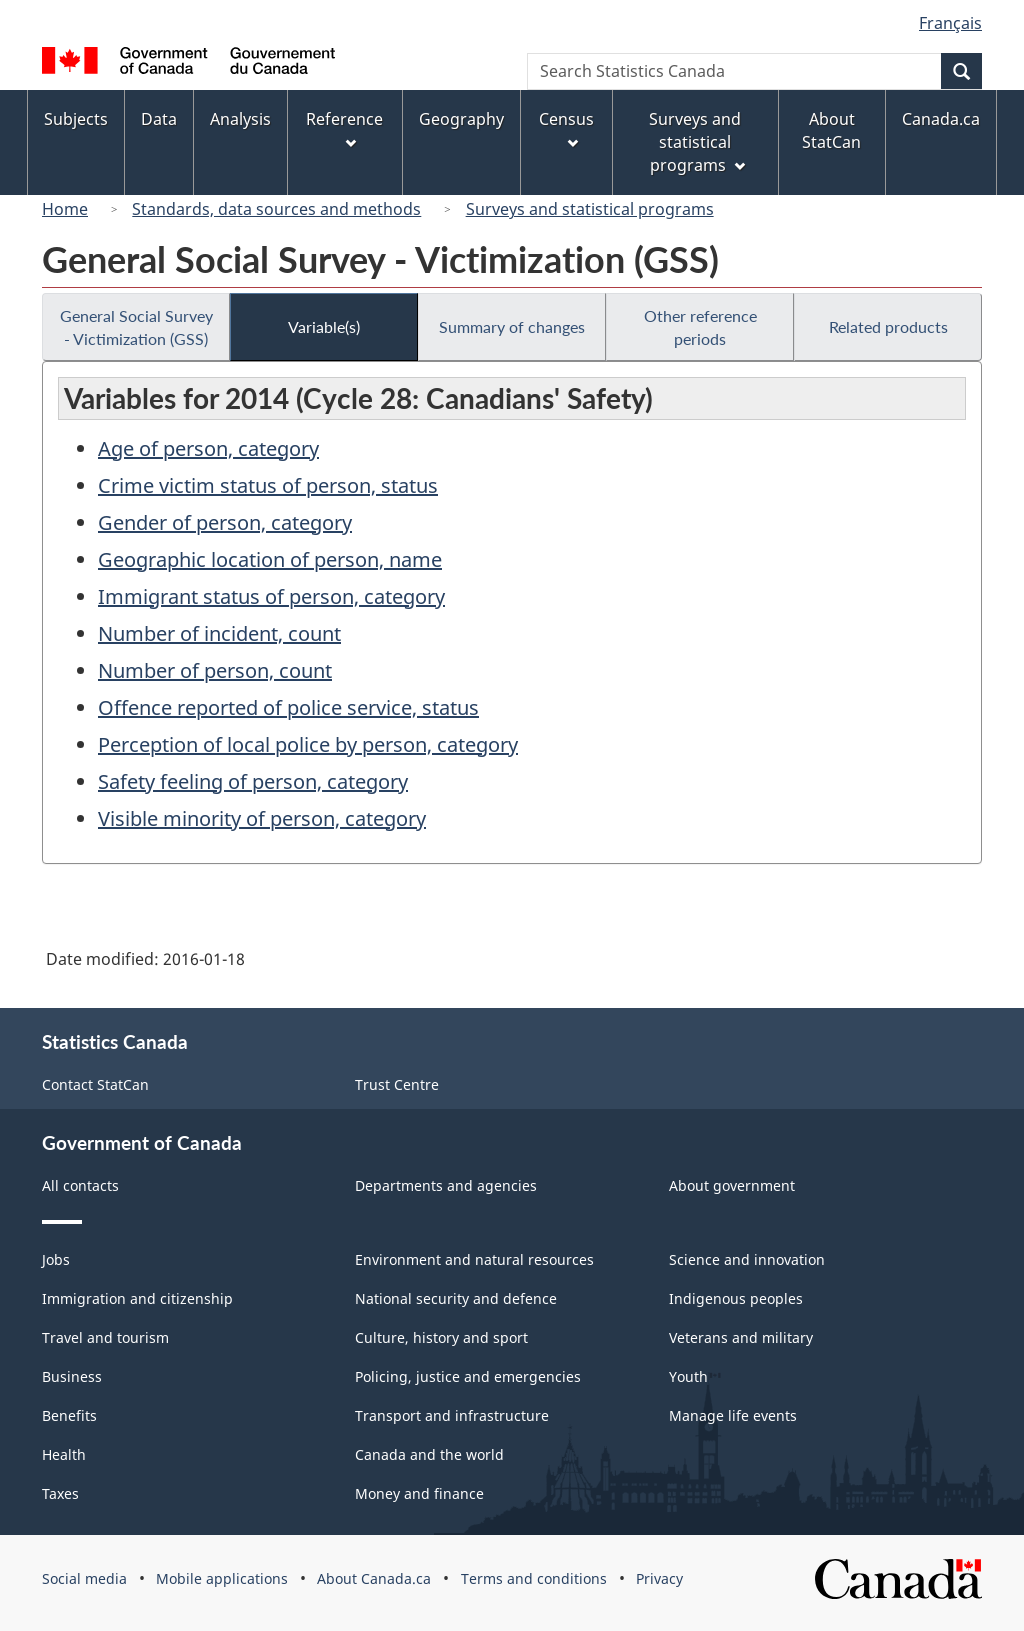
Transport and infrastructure (452, 1415)
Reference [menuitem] (344, 128)
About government (732, 1185)
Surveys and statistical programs (590, 209)
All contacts (80, 1185)
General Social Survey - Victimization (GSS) (136, 327)
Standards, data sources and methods (276, 209)
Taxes (60, 1493)
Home (65, 209)
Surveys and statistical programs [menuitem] (696, 142)
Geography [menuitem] (461, 119)
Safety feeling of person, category (253, 781)
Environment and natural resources (474, 1259)
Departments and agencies (446, 1185)
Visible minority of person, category (262, 818)
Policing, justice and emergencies (468, 1376)
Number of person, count (215, 670)
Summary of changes (512, 326)
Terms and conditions (534, 1578)
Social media (84, 1578)
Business (72, 1376)
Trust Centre (397, 1084)
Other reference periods (700, 327)
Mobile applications (222, 1578)
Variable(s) (324, 326)
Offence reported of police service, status (288, 707)
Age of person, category (208, 448)
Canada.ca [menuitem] (941, 119)
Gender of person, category (225, 522)
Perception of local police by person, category (308, 744)
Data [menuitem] (159, 119)
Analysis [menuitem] (240, 119)
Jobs (56, 1259)
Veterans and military (741, 1337)
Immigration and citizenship (137, 1298)
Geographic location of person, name (270, 559)
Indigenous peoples (736, 1298)
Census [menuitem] (566, 128)
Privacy (659, 1578)
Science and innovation (747, 1259)
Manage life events (733, 1415)
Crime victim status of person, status (268, 485)
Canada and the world (429, 1454)
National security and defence (456, 1298)
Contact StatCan (95, 1084)
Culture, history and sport (441, 1337)
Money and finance (419, 1493)
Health (64, 1454)
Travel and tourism (105, 1337)
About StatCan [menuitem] (831, 130)
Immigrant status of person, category (271, 596)
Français (950, 23)
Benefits (69, 1415)
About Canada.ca (374, 1578)
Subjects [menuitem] (76, 119)
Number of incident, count (219, 633)
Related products (888, 326)
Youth (688, 1376)
